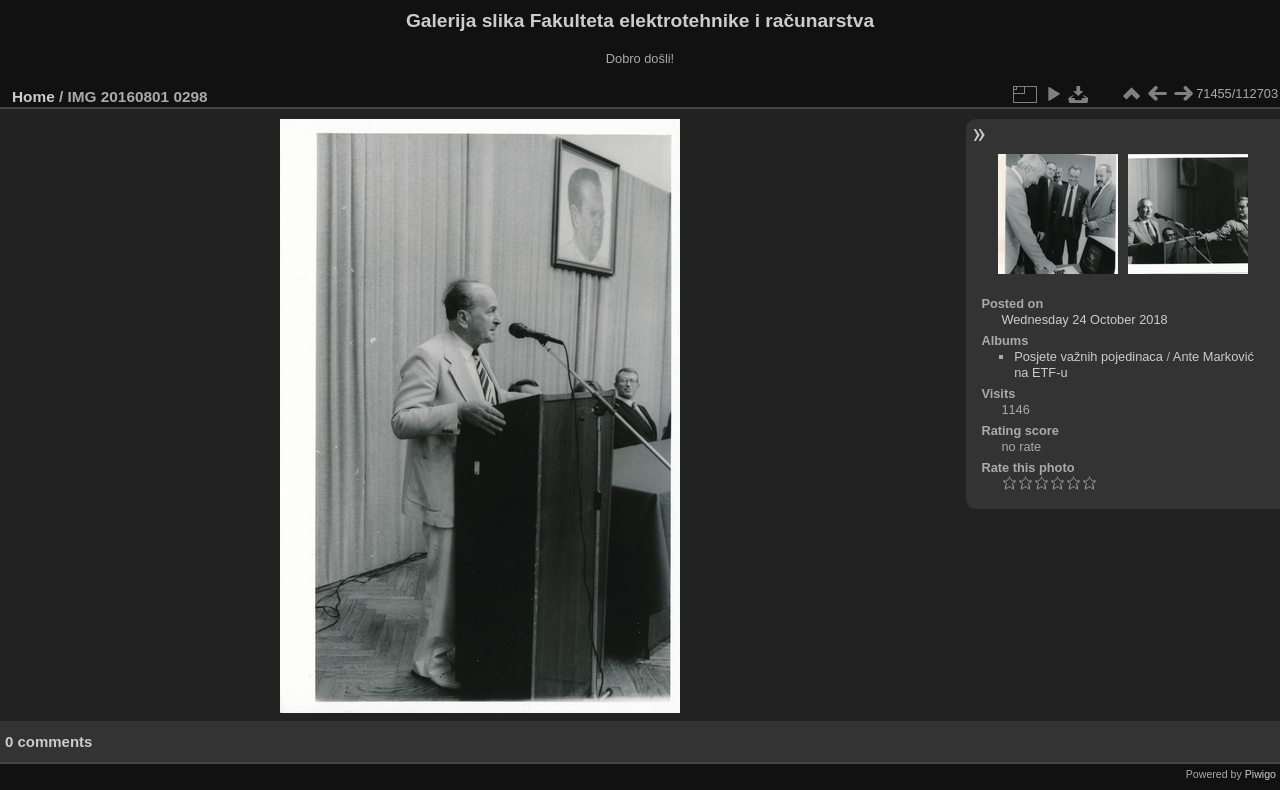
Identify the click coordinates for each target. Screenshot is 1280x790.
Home (33, 96)
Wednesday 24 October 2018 (1084, 319)
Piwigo (1260, 774)
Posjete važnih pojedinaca (1088, 356)
